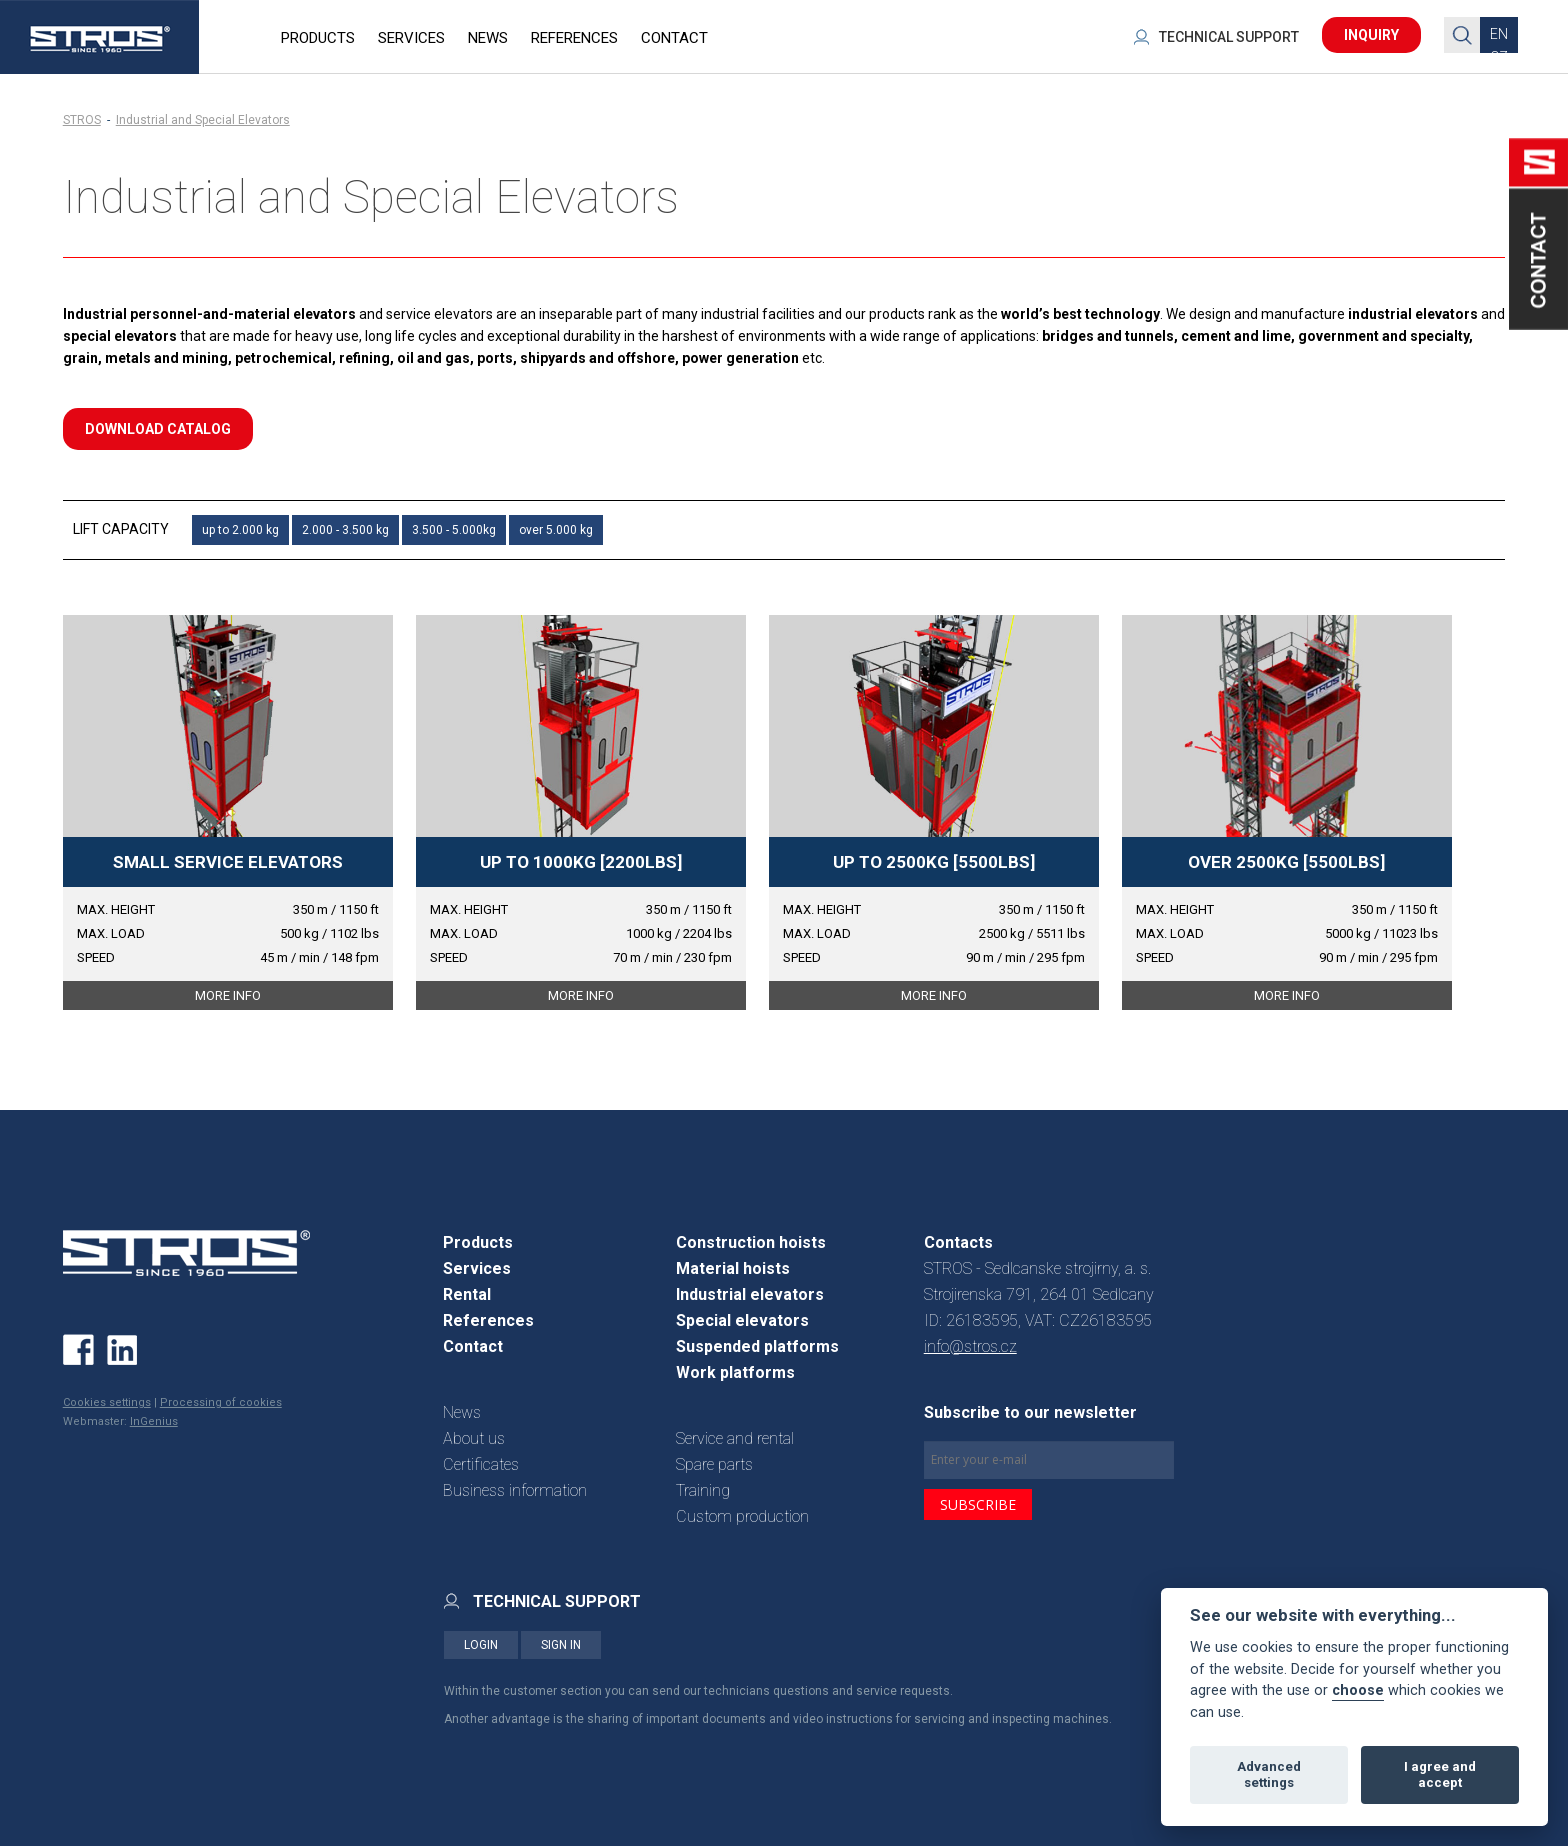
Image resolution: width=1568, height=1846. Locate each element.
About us (474, 1438)
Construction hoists (751, 1242)
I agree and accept (1440, 1774)
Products (478, 1242)
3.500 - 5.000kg (454, 530)
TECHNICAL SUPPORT (1229, 37)
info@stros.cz (970, 1346)
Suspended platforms (757, 1346)
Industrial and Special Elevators (203, 120)
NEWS (488, 38)
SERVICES (411, 38)
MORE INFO (228, 995)
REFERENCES (574, 38)
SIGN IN (561, 1645)
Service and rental (735, 1438)
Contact (473, 1346)
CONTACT (674, 38)
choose (1358, 1690)
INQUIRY (1371, 35)
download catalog (158, 429)
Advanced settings (1269, 1774)
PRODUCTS (318, 38)
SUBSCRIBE (978, 1504)
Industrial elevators (750, 1294)
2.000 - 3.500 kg (345, 530)
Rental (467, 1294)
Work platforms (735, 1372)
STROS (82, 120)
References (488, 1320)
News (462, 1412)
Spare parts (714, 1464)
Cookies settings (107, 1402)
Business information (515, 1490)
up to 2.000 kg (240, 530)
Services (477, 1268)
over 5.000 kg (556, 530)
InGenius (154, 1421)
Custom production (742, 1516)
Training (703, 1490)
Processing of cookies (221, 1402)
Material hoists (733, 1268)
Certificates (481, 1464)
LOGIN (481, 1645)
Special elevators (742, 1320)
